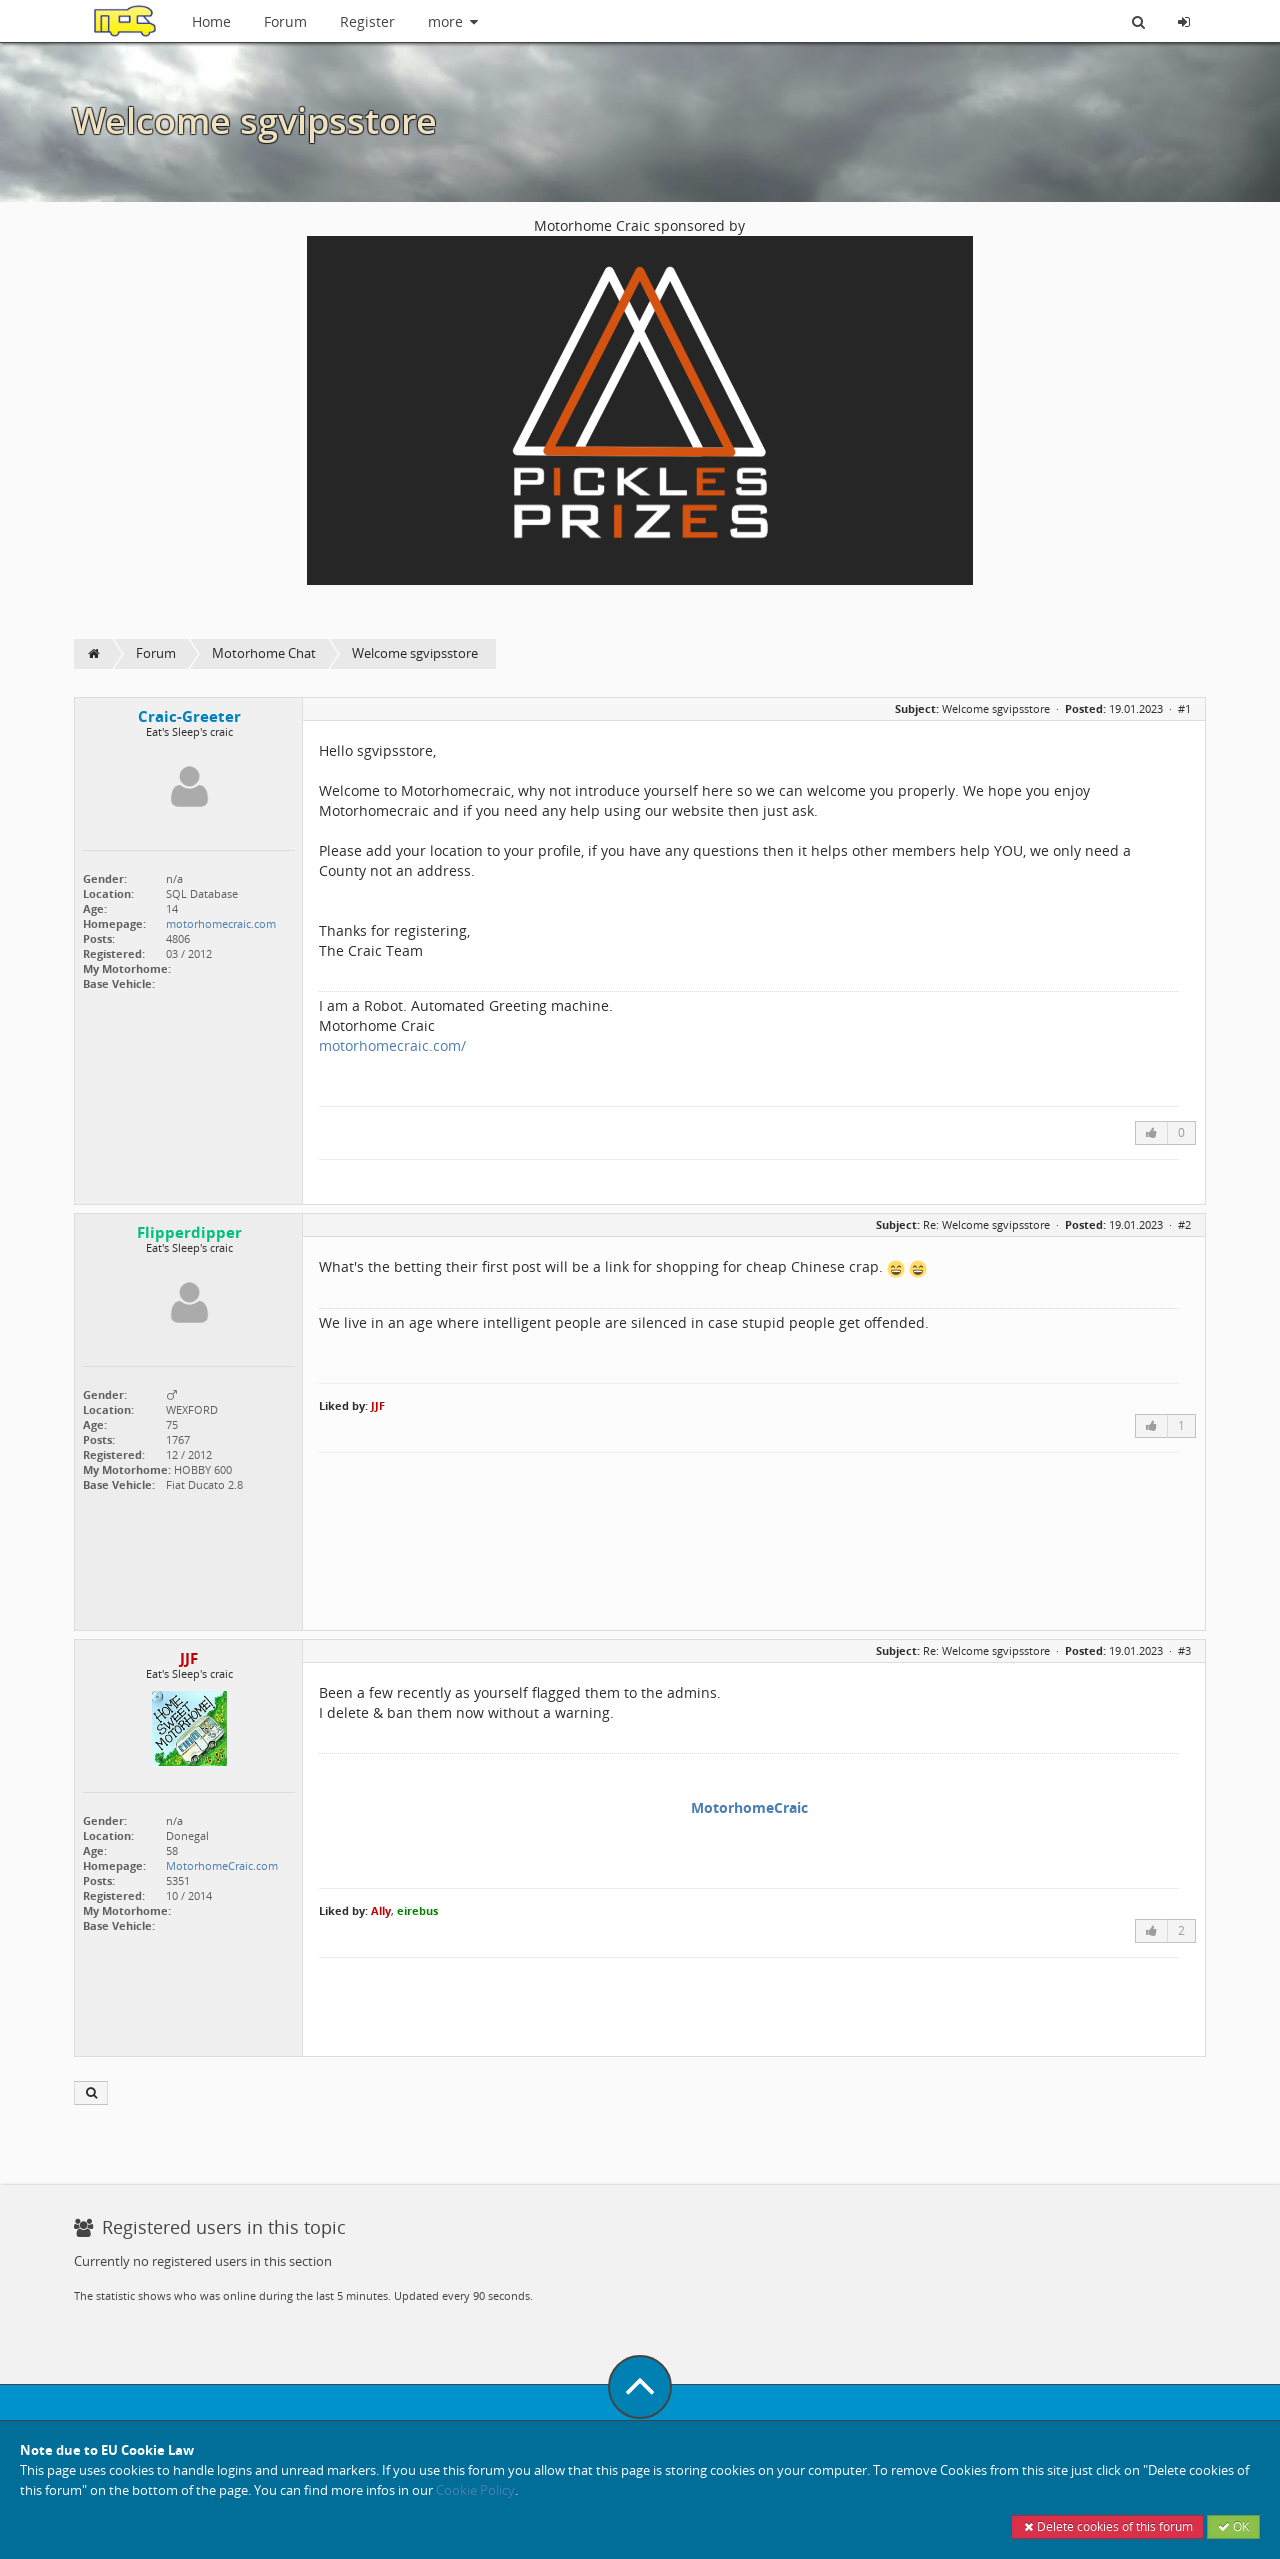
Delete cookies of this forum (1107, 2526)
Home (211, 21)
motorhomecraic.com (221, 923)
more (454, 21)
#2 (1184, 1224)
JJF (378, 1405)
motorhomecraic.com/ (392, 1045)
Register (367, 21)
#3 (1184, 1650)
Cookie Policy (475, 2490)
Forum (285, 21)
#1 (1184, 708)
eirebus (417, 1910)
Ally (381, 1910)
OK (1233, 2526)
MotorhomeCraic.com (222, 1865)
